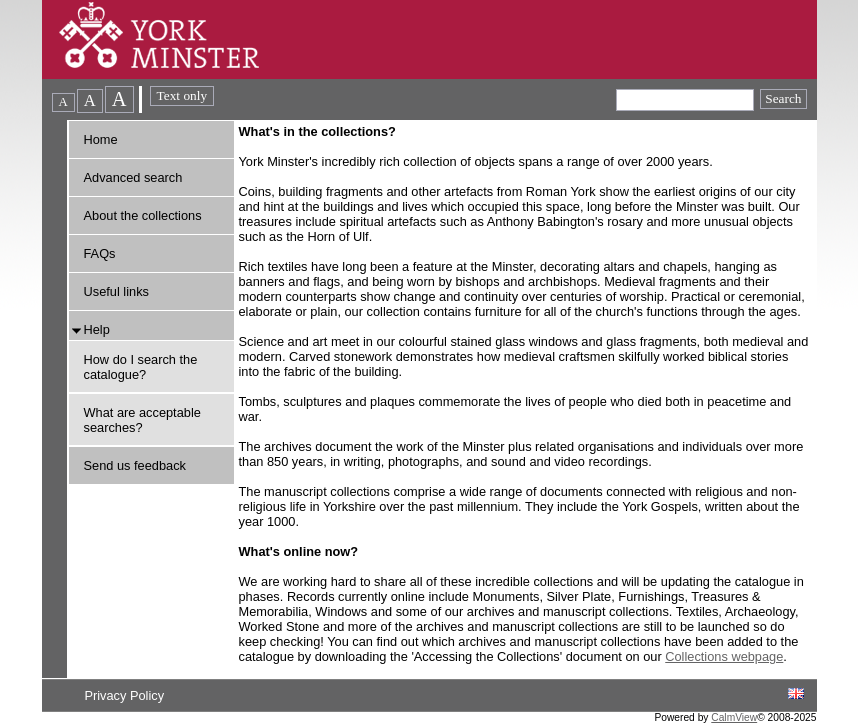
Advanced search (133, 177)
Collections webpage (724, 656)
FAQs (100, 253)
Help (97, 329)
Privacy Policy (124, 695)
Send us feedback (135, 465)
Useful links (116, 291)
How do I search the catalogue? (141, 367)
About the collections (143, 215)
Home (101, 139)
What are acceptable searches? (142, 420)
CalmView (734, 717)
